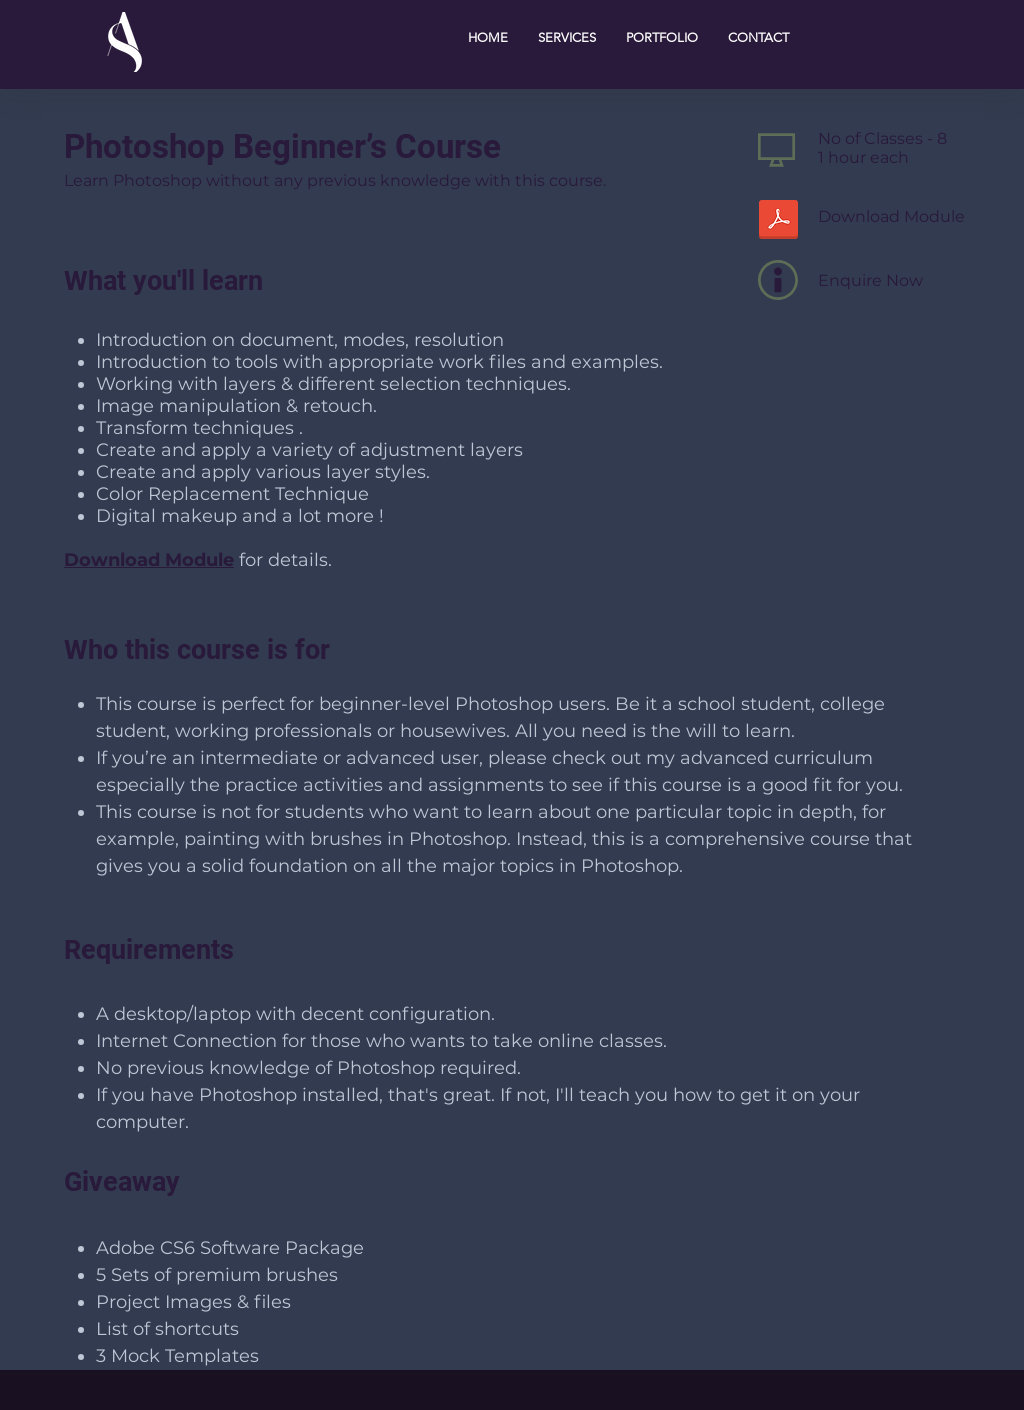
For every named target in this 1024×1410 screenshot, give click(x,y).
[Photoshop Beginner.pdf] (778, 222)
